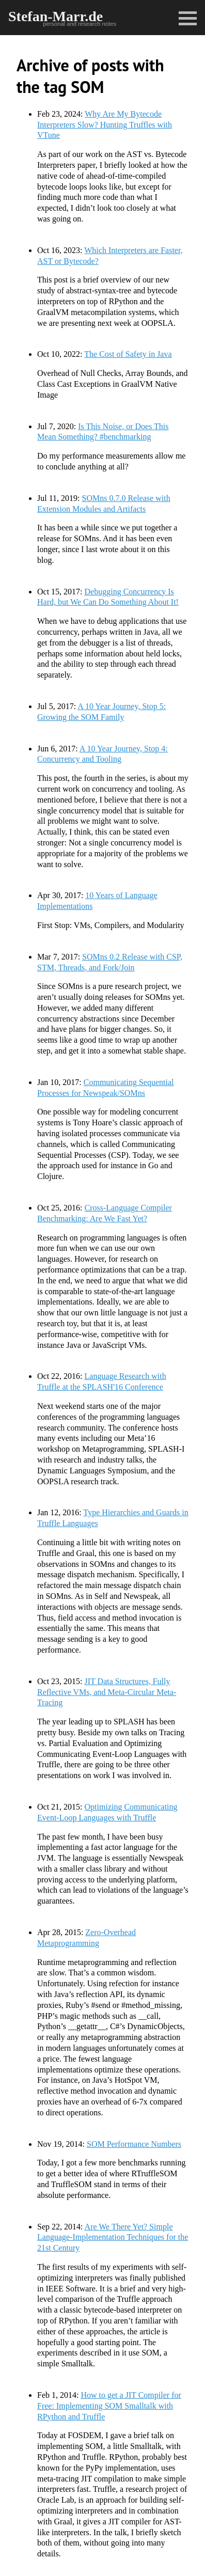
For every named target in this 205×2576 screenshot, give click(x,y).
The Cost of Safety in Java (127, 354)
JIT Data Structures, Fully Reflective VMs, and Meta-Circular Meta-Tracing (106, 1692)
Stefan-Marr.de (55, 16)
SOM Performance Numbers (134, 2144)
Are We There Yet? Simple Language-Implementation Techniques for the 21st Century (112, 2237)
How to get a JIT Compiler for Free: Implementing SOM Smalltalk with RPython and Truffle (109, 2406)
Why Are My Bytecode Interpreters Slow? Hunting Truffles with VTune (104, 124)
